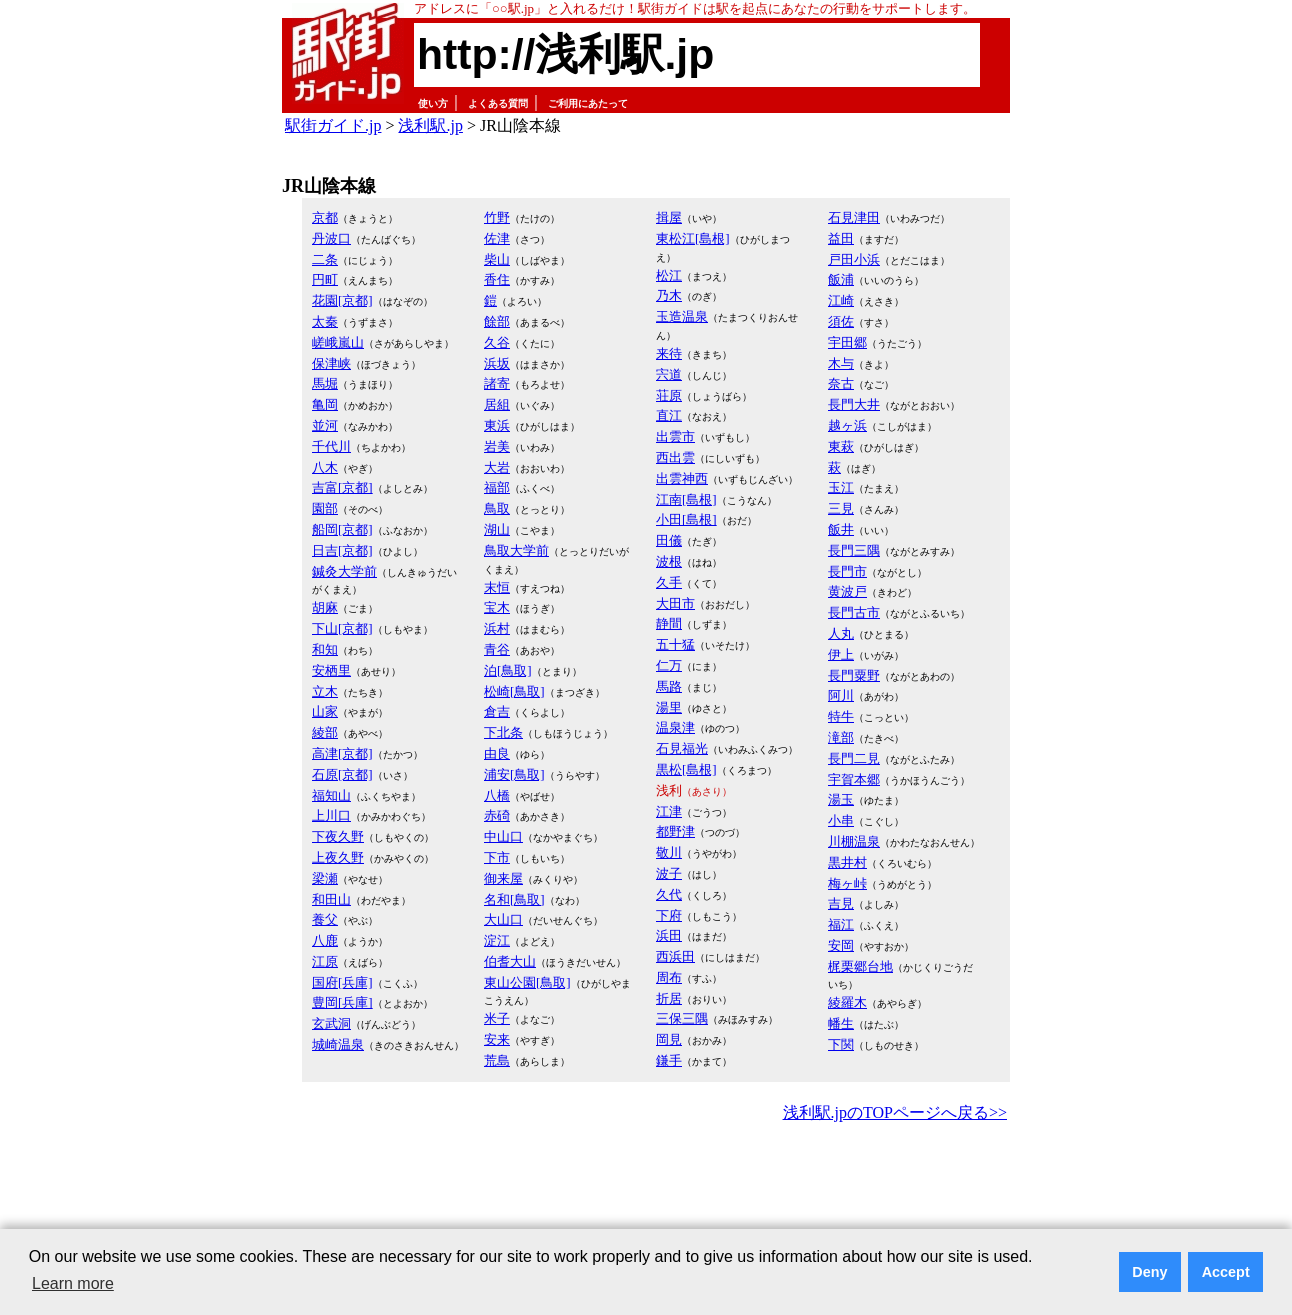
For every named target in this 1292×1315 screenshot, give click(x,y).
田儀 (669, 540)
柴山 (497, 259)
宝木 (497, 607)
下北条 (503, 732)
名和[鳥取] (514, 899)
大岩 (497, 467)
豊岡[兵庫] (342, 1002)
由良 (497, 753)
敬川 (669, 852)
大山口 (503, 919)
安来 (497, 1039)
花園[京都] (342, 300)
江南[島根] (686, 499)
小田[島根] (686, 519)
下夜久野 (338, 836)
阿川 (841, 695)
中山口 (503, 836)
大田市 (675, 603)
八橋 (497, 795)
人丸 (841, 633)
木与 (841, 363)
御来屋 (503, 878)
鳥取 (497, 508)
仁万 (669, 665)
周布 (669, 977)
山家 (325, 711)
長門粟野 (854, 675)
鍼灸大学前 (344, 571)
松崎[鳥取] (514, 691)
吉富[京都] (342, 487)
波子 (669, 873)
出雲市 (675, 436)
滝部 (841, 737)
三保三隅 (682, 1018)
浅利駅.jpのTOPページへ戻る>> (895, 1112)
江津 (669, 811)
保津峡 (331, 363)
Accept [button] (1226, 1272)
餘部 (497, 321)
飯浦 (841, 279)
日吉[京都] (342, 550)
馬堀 (325, 383)
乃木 (669, 295)
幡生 (841, 1023)
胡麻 (325, 607)
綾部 (325, 732)
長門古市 (854, 612)
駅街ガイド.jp (333, 125)
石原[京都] (342, 774)
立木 (325, 691)
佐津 (497, 238)
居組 (497, 404)
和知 (325, 649)
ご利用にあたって (588, 103)
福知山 (331, 795)
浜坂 (497, 363)
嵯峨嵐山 (338, 342)
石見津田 (854, 217)
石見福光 (682, 748)
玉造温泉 (682, 316)
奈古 (841, 383)
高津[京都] (342, 753)
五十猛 (675, 644)
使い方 (433, 103)
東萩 (841, 446)
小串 (841, 820)
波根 (669, 561)
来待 (669, 353)
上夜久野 (338, 857)
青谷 (497, 649)
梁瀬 (325, 878)
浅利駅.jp (430, 125)
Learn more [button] (73, 1283)
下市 (497, 857)
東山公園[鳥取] (527, 982)
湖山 (497, 529)
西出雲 (675, 457)
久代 (669, 894)
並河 (325, 425)
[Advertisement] (646, 1182)
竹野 (497, 217)
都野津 (675, 831)
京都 (325, 217)
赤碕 (497, 815)
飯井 (841, 529)
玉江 (841, 487)
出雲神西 (682, 478)
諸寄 (497, 383)
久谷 (497, 342)
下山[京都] (342, 628)
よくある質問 (498, 103)
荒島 (497, 1060)
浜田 (669, 935)
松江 (669, 275)
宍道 (669, 374)
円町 (325, 279)
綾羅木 (847, 1002)
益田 (841, 238)
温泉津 (675, 727)
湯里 (669, 707)
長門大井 (854, 404)
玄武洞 (331, 1023)
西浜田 (675, 956)
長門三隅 (854, 550)
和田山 (331, 899)
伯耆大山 (510, 961)
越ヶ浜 (847, 425)
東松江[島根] (693, 238)
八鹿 (325, 940)
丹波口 (331, 238)
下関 (841, 1044)
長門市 (847, 571)
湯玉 (841, 799)
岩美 (497, 446)
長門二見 (854, 758)
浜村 (497, 628)
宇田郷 (847, 342)
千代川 (331, 446)
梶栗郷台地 (860, 966)
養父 (325, 919)
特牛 (841, 716)
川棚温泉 (854, 841)
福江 (841, 924)
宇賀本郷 (854, 779)
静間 (669, 623)
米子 (497, 1018)
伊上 (841, 654)
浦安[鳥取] (514, 774)
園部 (325, 508)
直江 (669, 415)
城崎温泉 (338, 1044)
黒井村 (847, 862)
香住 (497, 279)
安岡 (841, 945)
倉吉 (497, 711)
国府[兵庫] (342, 982)
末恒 (497, 587)
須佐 (841, 321)
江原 (325, 961)
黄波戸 (847, 591)
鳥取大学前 (516, 550)
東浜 (497, 425)
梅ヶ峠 (847, 883)
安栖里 (331, 670)
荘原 (669, 395)
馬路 (669, 686)
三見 (841, 508)
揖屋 (669, 217)
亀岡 (325, 404)
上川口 (331, 815)
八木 (325, 467)
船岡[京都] (342, 529)
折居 (669, 998)
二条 (325, 259)
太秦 (325, 321)
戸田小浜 (854, 259)
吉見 (841, 903)
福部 (497, 487)
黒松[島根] (686, 769)
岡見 (669, 1039)
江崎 (841, 300)
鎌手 (669, 1060)
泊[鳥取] (508, 670)
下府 (669, 915)
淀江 (497, 940)
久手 (669, 582)
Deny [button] (1149, 1272)
